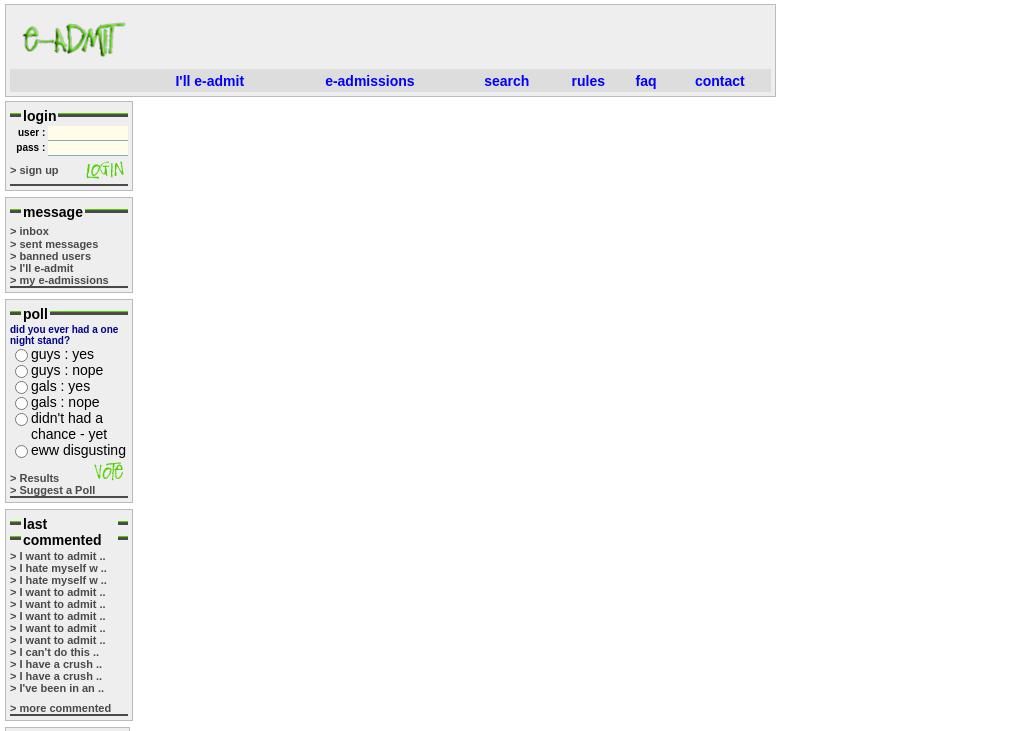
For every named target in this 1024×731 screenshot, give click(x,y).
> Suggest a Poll (52, 490)
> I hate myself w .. (58, 568)
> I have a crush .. (56, 664)
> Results (34, 478)
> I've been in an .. (57, 688)
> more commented (60, 708)
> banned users (50, 256)
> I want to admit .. (58, 556)
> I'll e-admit (41, 268)
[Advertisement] (456, 39)
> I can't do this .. (54, 652)
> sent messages (54, 244)
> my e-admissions (59, 280)
